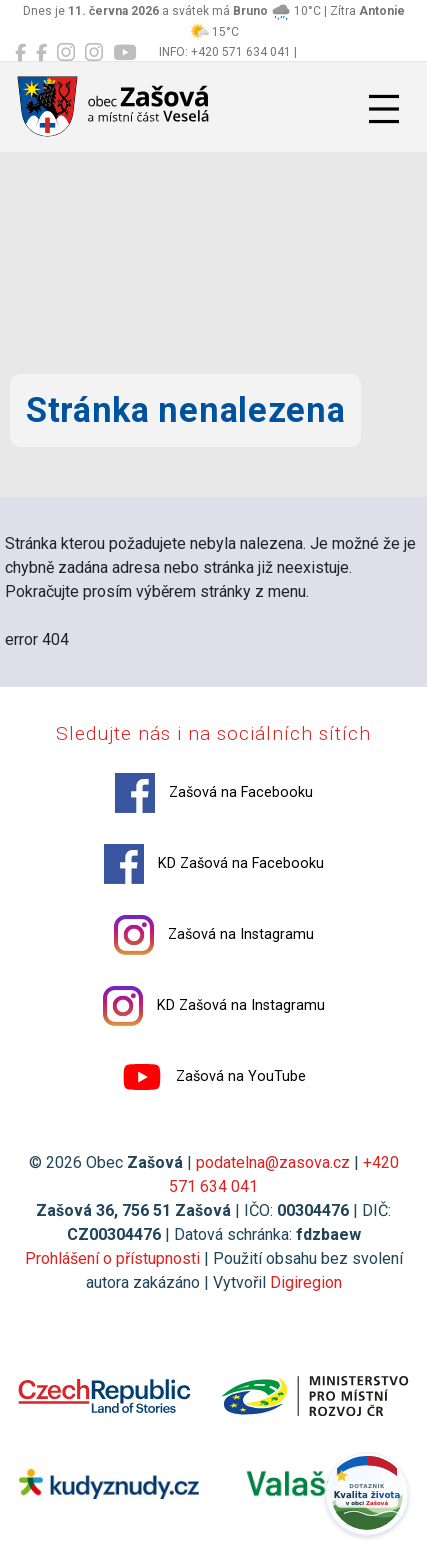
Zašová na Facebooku (214, 793)
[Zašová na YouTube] (124, 53)
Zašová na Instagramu (214, 935)
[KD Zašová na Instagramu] (94, 53)
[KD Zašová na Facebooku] (41, 53)
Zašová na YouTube (214, 1077)
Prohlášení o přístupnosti (112, 1258)
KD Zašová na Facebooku (214, 864)
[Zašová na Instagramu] (66, 53)
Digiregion (306, 1282)
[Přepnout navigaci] (384, 109)
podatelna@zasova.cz (273, 1162)
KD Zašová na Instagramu (214, 1006)
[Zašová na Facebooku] (20, 53)
